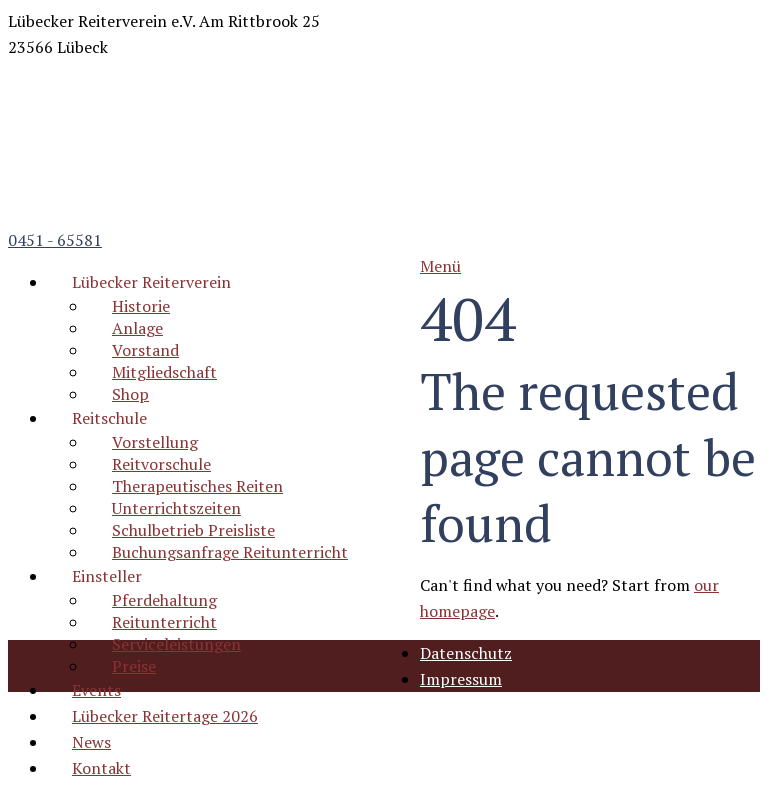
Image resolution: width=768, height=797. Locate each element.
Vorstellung (155, 442)
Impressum (461, 679)
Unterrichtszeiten (176, 508)
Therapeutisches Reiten (197, 486)
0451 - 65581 (55, 240)
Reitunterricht (164, 622)
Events (96, 690)
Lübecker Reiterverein (151, 282)
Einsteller (107, 576)
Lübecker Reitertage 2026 (165, 716)
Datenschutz (466, 653)
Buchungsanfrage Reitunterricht (230, 552)
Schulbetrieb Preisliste (193, 530)
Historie (141, 306)
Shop (130, 394)
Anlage (137, 328)
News (91, 742)
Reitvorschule (161, 464)
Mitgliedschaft (164, 372)
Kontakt (101, 768)
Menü (440, 266)
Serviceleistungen (176, 644)
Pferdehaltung (164, 600)
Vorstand (145, 350)
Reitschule (109, 418)
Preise (134, 666)
